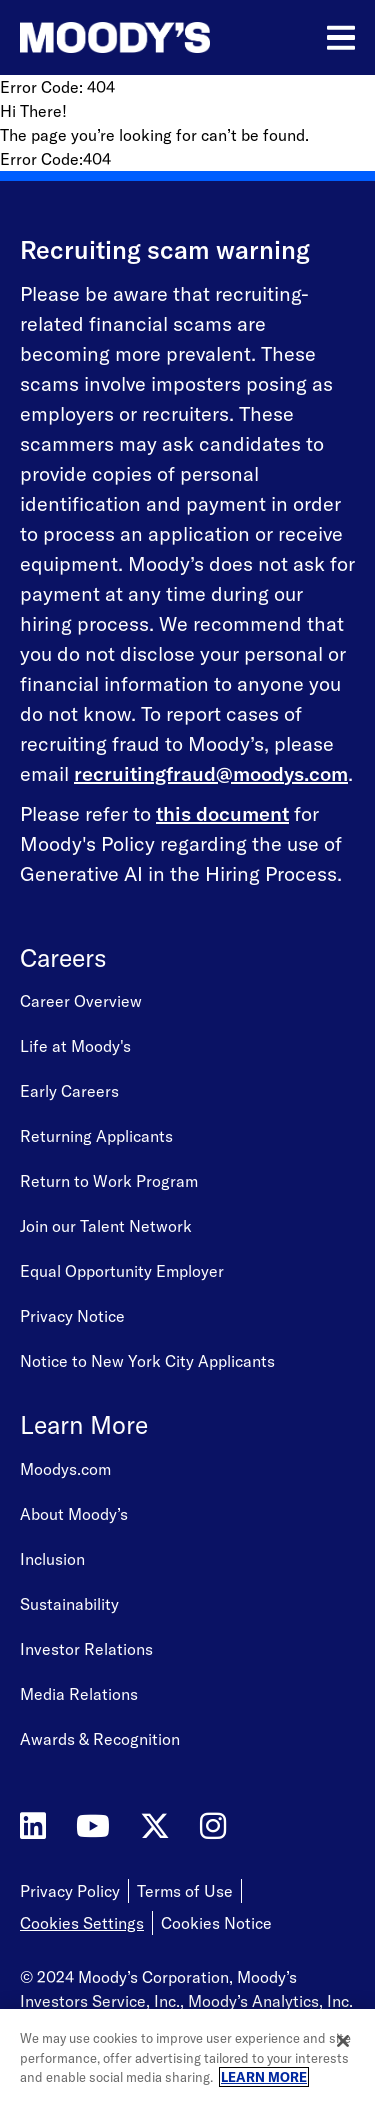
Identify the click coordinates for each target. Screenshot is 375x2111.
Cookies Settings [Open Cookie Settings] (82, 1923)
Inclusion (52, 1559)
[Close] (343, 2041)
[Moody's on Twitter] (155, 1826)
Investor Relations (86, 1649)
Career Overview (81, 1001)
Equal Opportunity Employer (122, 1271)
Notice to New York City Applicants (147, 1361)
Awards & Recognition (100, 1739)
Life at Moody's (75, 1046)
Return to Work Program (109, 1181)
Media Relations (79, 1694)
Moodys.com (65, 1469)
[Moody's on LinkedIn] (33, 1826)
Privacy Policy (70, 1891)
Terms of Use (185, 1891)
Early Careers (69, 1091)
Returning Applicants (96, 1136)
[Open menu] (341, 38)
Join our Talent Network (106, 1226)
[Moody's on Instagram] (213, 1826)
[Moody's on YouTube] (93, 1826)
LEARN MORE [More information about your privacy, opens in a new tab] (264, 2077)
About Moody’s (74, 1514)
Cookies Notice (216, 1923)
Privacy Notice (72, 1316)
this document (222, 813)
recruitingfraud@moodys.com (211, 773)
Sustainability (69, 1604)
